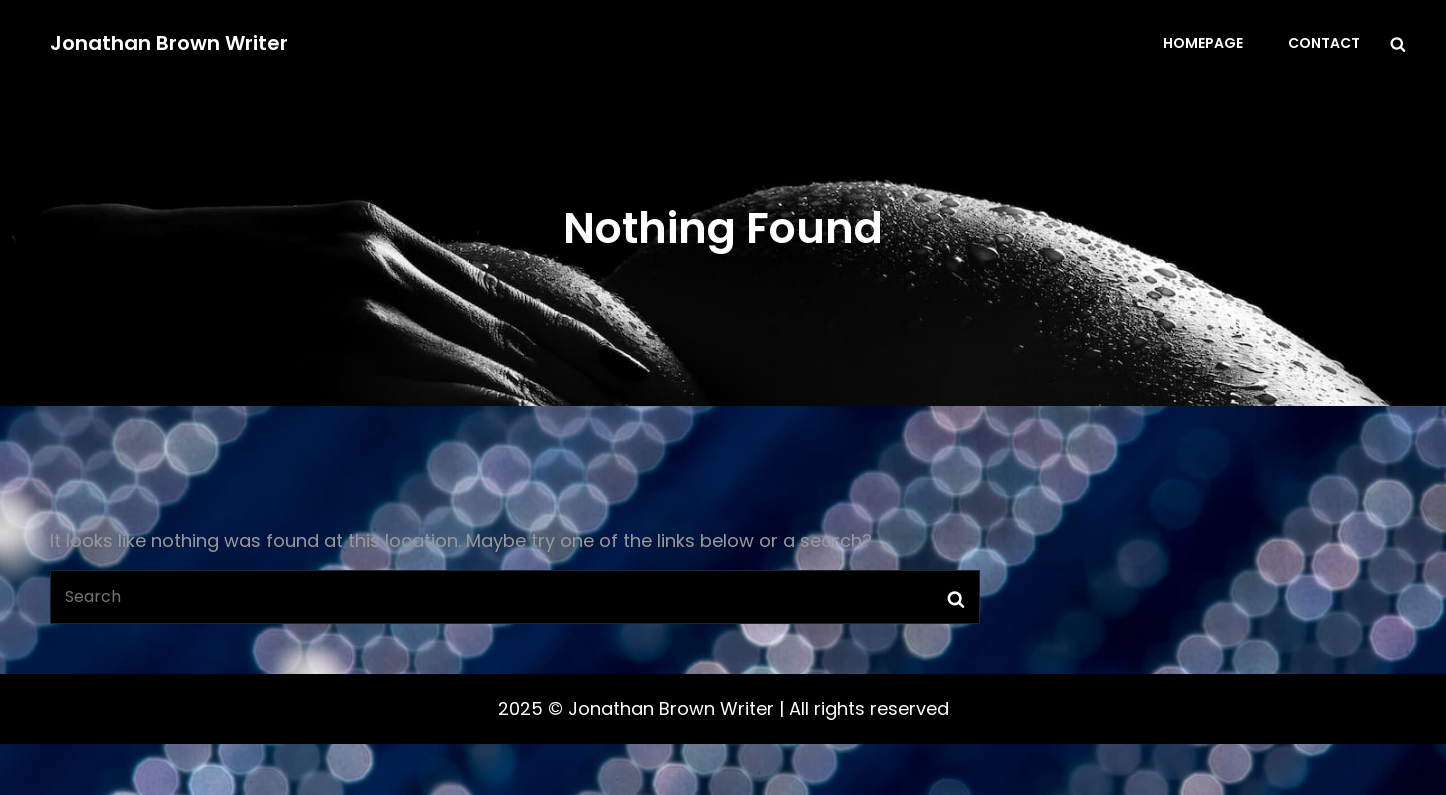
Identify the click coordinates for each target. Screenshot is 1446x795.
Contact (1324, 43)
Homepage (1203, 43)
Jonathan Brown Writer (169, 43)
